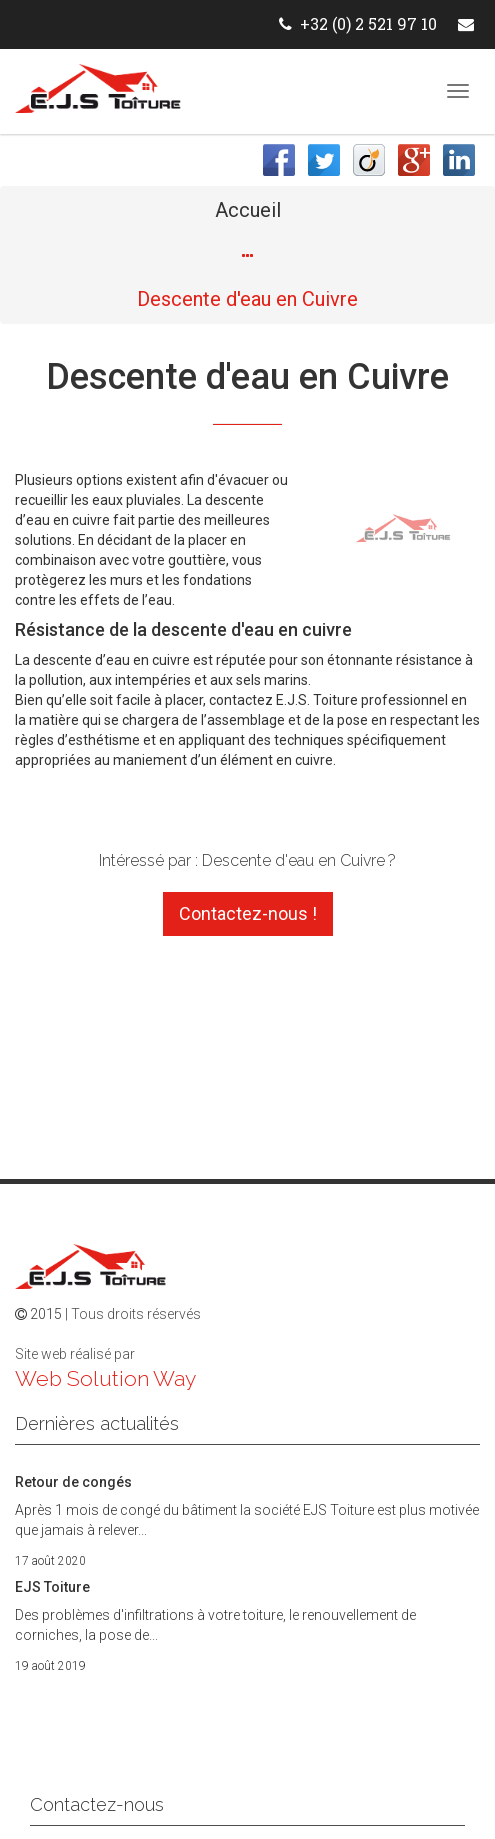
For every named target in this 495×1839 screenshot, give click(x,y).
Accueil (248, 210)
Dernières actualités (97, 1423)
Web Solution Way (105, 1378)
